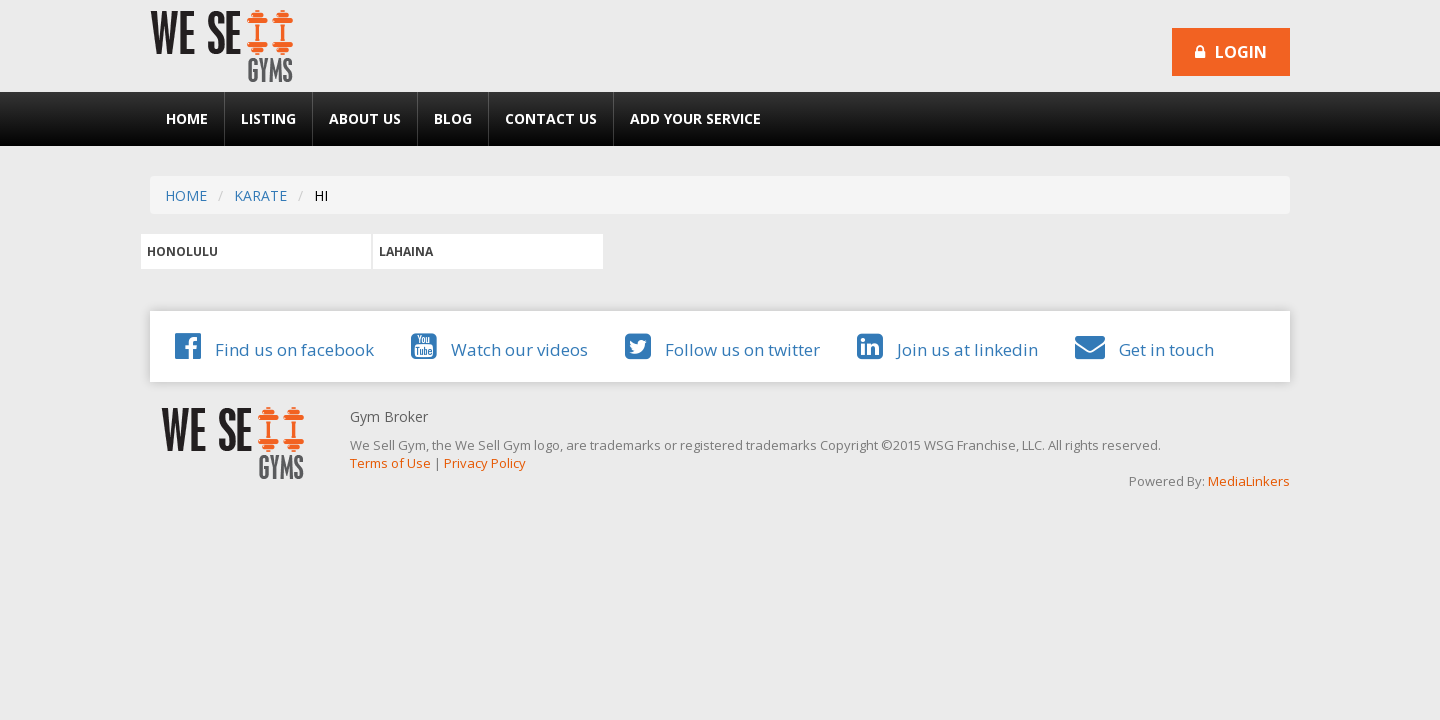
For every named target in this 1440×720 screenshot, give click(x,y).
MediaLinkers (1249, 481)
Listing (268, 118)
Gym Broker (389, 416)
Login (1231, 52)
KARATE (260, 195)
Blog (453, 118)
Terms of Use (390, 463)
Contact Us (551, 118)
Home (187, 118)
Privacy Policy (485, 463)
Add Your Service (695, 118)
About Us (365, 118)
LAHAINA (406, 251)
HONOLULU (182, 251)
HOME (186, 195)
